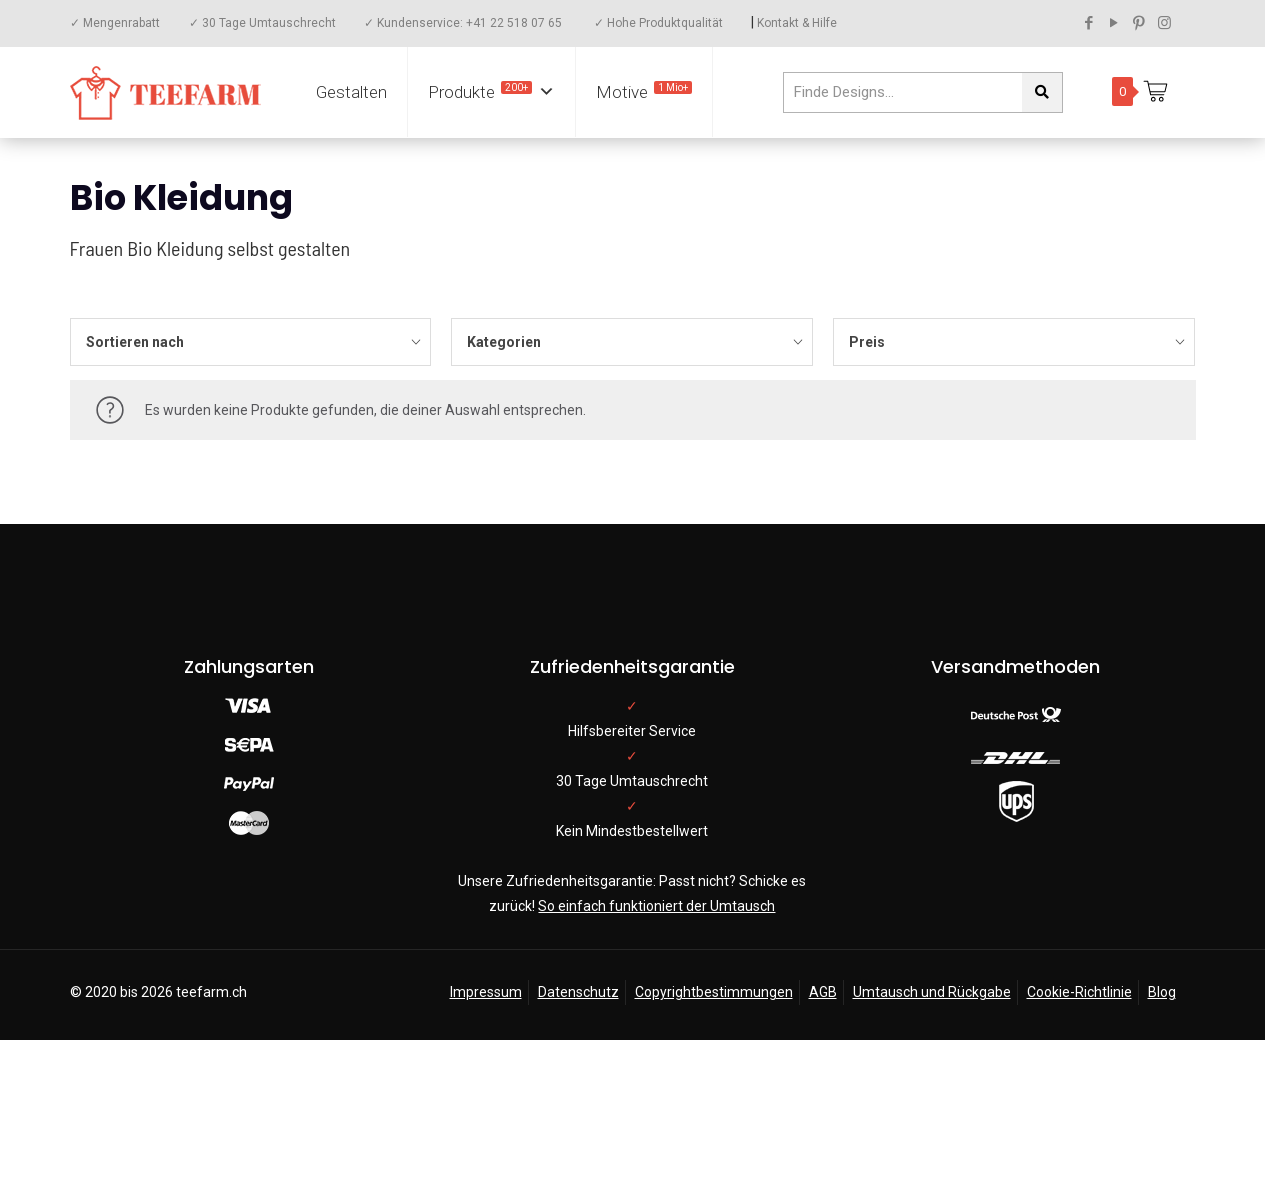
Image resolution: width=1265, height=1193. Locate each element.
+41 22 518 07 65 (514, 23)
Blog (1162, 992)
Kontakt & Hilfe (797, 23)
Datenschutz (578, 992)
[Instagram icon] (1164, 23)
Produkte (491, 92)
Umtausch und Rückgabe (932, 992)
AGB (823, 992)
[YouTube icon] (1114, 23)
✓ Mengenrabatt (115, 23)
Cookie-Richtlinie (1079, 992)
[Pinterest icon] (1139, 23)
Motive (644, 91)
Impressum (486, 992)
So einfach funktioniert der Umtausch (656, 906)
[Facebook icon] (1089, 23)
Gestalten (351, 92)
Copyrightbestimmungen (714, 992)
